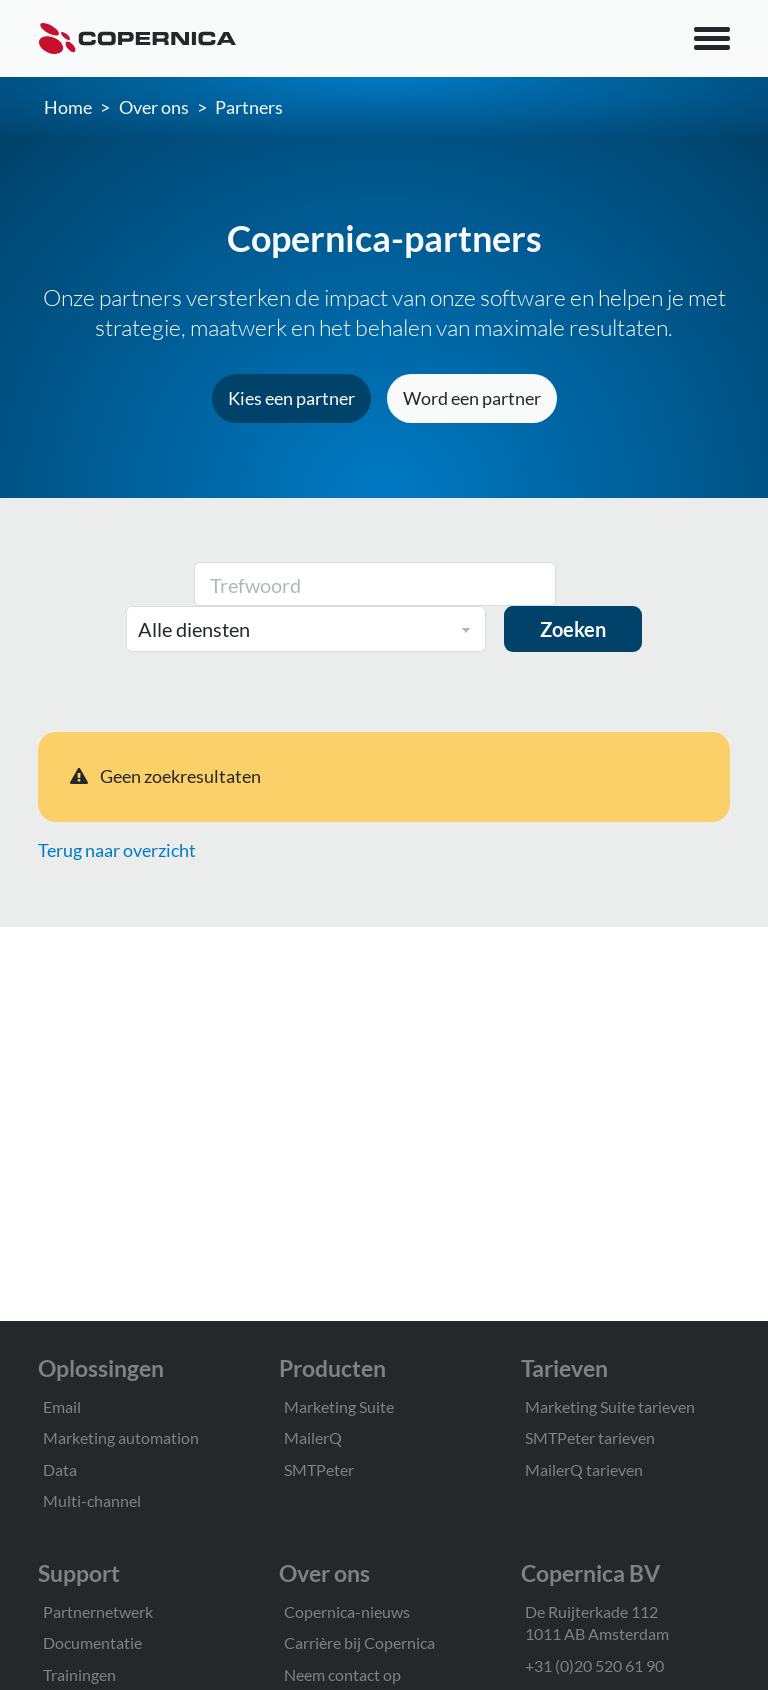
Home (68, 107)
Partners (249, 107)
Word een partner (472, 398)
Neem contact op (342, 1674)
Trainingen (79, 1674)
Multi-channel (92, 1500)
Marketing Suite (339, 1406)
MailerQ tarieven (584, 1469)
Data (60, 1469)
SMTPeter (319, 1469)
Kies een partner (291, 398)
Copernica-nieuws (347, 1611)
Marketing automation (121, 1437)
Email (62, 1406)
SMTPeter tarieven (590, 1437)
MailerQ (313, 1437)
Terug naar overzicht (117, 850)
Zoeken (573, 629)
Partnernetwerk (98, 1611)
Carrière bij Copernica (359, 1642)
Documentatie (92, 1642)
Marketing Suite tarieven (610, 1406)
